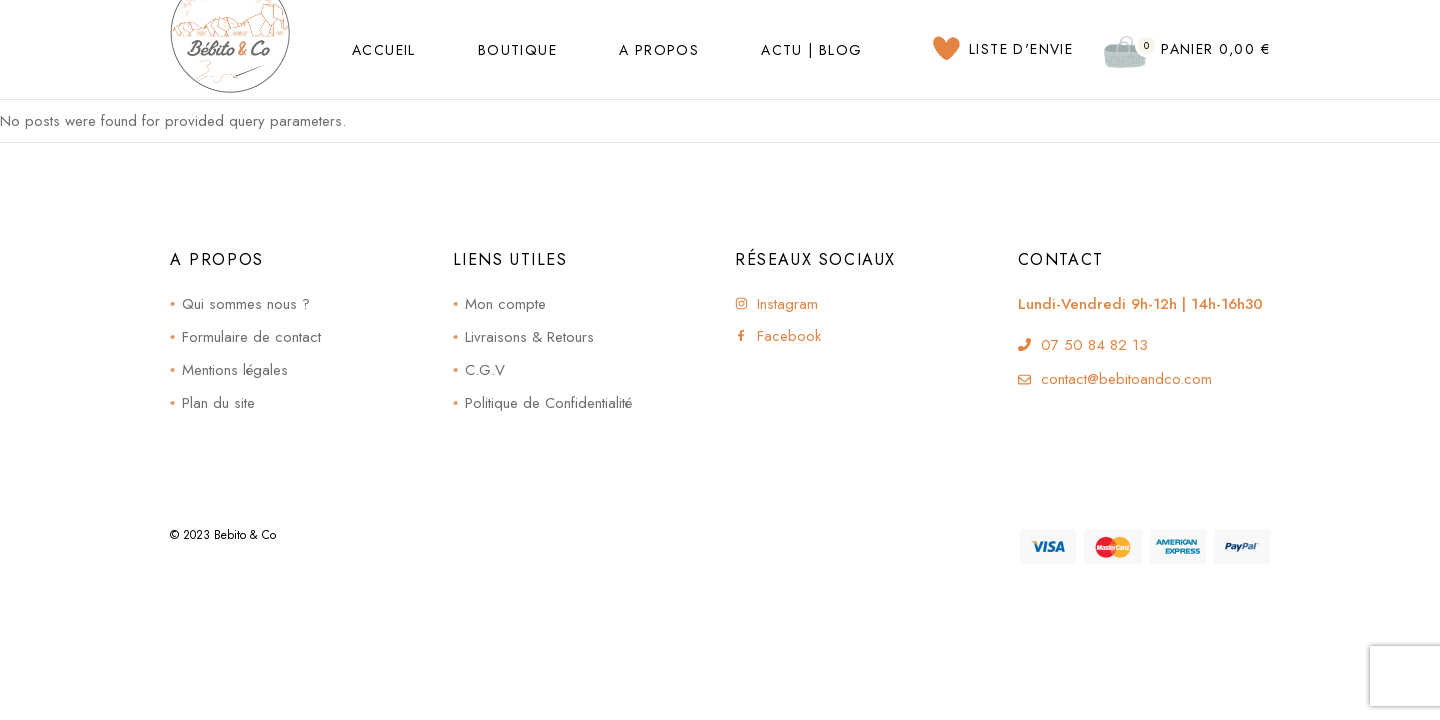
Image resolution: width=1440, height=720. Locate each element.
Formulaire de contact (251, 337)
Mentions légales (235, 370)
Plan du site (218, 403)
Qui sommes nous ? (246, 304)
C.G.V (485, 370)
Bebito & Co (245, 535)
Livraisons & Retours (529, 337)
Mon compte (505, 304)
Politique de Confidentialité (548, 403)
